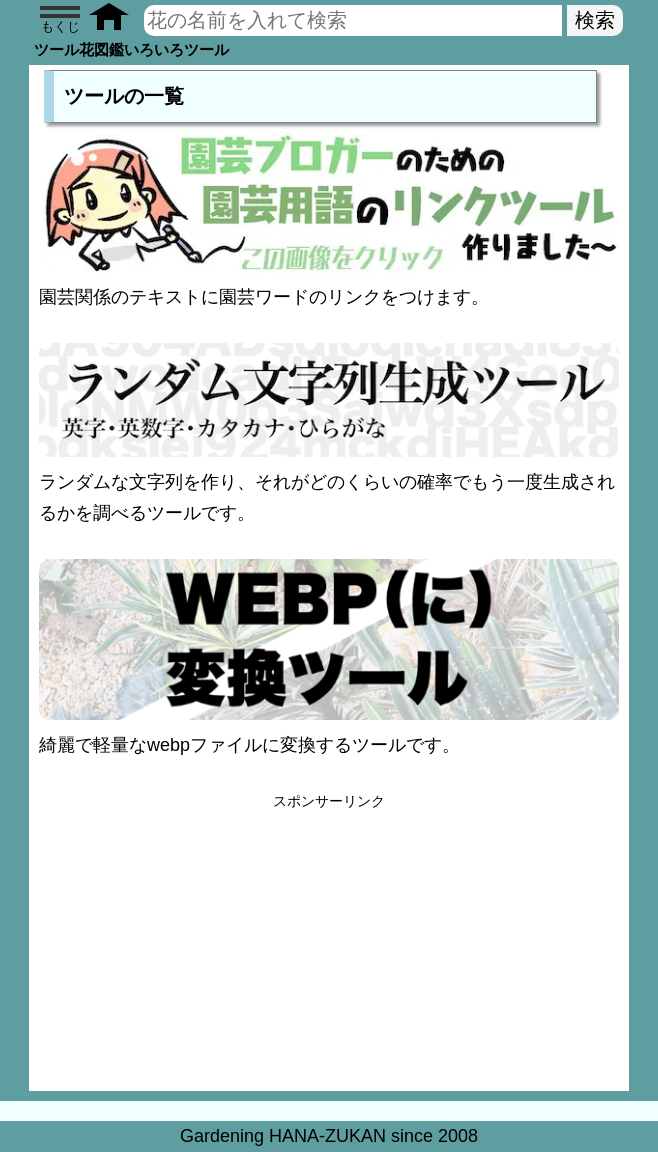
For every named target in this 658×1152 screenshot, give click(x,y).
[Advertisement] (329, 951)
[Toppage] (116, 20)
